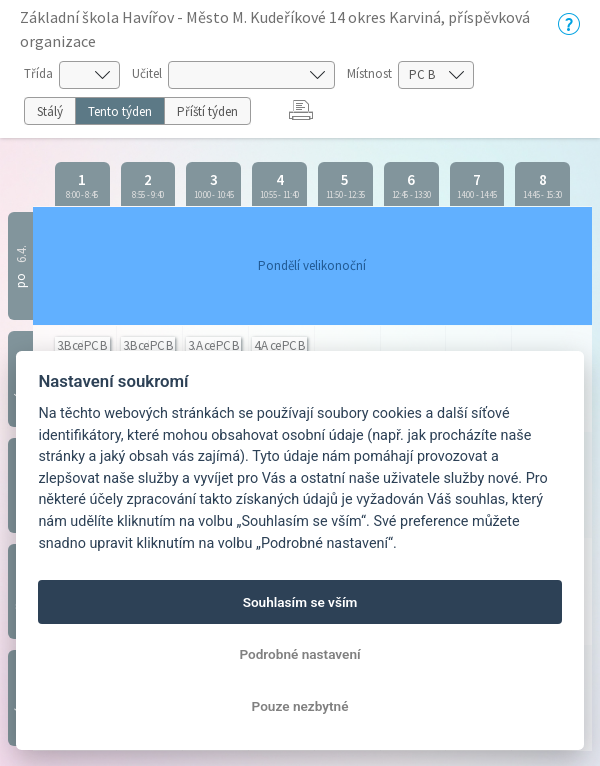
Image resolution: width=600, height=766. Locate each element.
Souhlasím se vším (300, 602)
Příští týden (207, 111)
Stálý (50, 111)
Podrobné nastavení (299, 654)
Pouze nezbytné (300, 706)
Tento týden (120, 111)
